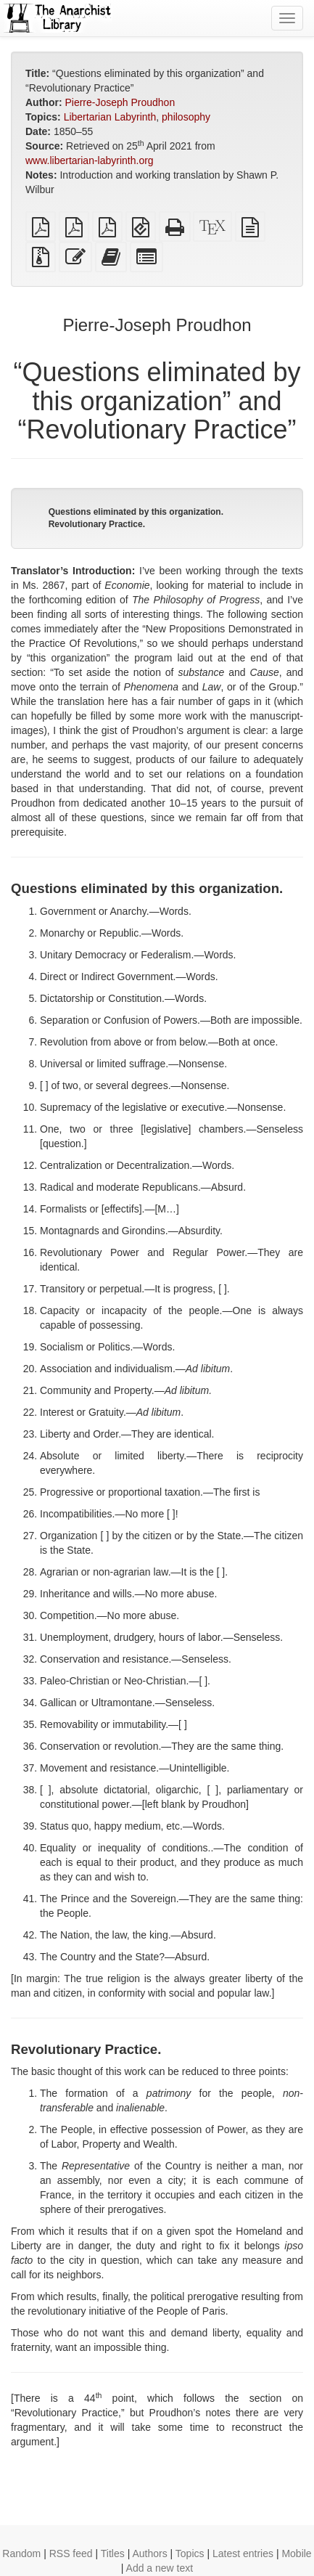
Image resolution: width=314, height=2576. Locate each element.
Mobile (296, 2553)
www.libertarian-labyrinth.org (89, 160)
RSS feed (71, 2553)
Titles (113, 2553)
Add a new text (160, 2568)
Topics (189, 2553)
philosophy (186, 117)
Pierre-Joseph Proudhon (120, 102)
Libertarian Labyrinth (110, 117)
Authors (149, 2553)
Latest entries (242, 2553)
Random (21, 2553)
